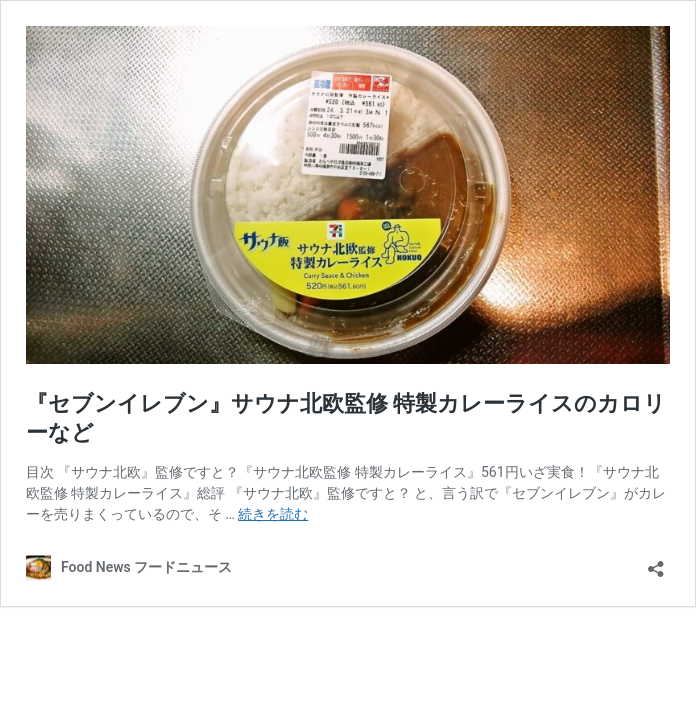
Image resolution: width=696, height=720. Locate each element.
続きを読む (273, 514)
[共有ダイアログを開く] (656, 562)
